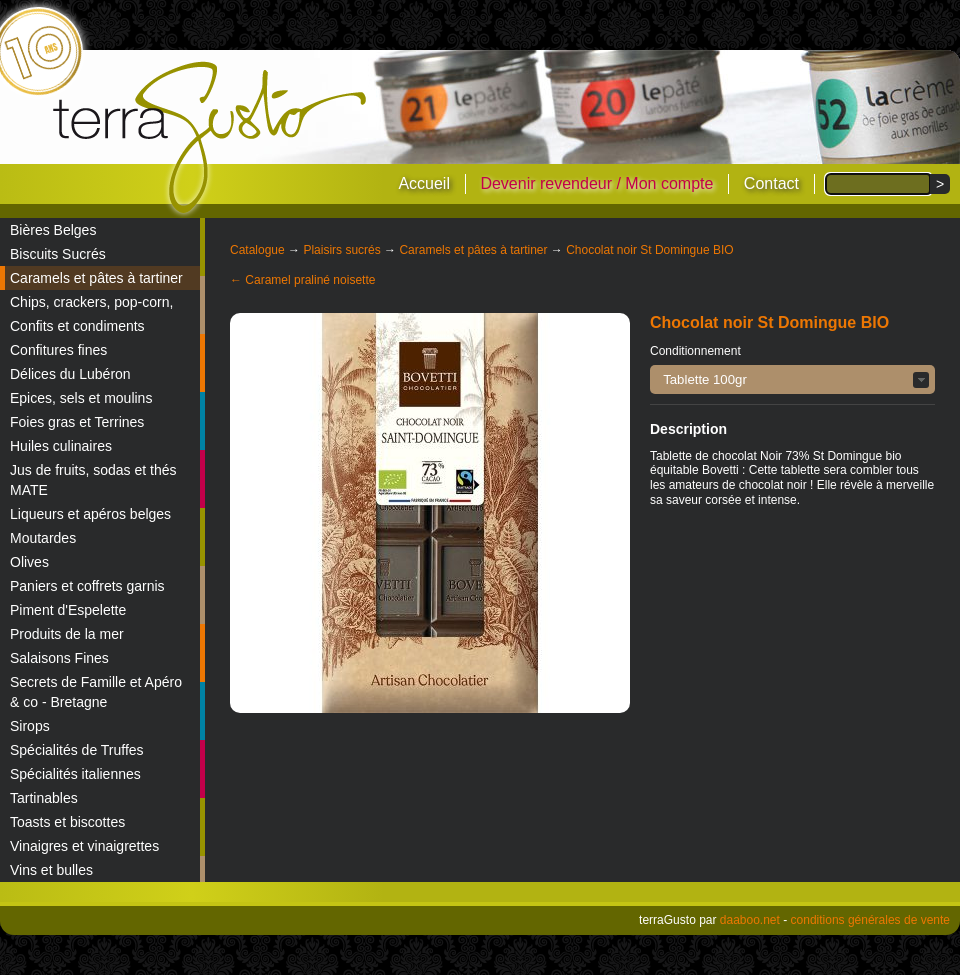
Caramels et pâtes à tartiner (96, 278)
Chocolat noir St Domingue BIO (649, 250)
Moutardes (43, 538)
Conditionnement (695, 351)
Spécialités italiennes (75, 774)
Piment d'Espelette (68, 610)
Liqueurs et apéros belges (90, 514)
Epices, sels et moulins (81, 398)
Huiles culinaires (61, 446)
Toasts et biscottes (67, 822)
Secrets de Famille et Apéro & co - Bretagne (96, 692)
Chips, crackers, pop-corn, (91, 302)
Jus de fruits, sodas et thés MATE (93, 480)
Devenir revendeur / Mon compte (596, 183)
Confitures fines (58, 350)
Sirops (30, 726)
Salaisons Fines (59, 658)
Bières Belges (53, 230)
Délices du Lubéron (70, 374)
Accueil (424, 183)
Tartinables (44, 798)
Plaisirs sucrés (341, 250)
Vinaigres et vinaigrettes (84, 846)
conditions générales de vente (870, 920)
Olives (29, 562)
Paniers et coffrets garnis (87, 586)
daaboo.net (750, 920)
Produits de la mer (67, 634)
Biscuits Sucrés (58, 254)
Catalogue (257, 250)
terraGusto (211, 138)
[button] (792, 379)
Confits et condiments (77, 326)
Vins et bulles (51, 870)
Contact (771, 183)
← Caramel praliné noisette (302, 280)
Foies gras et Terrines (77, 422)
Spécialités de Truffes (77, 750)
